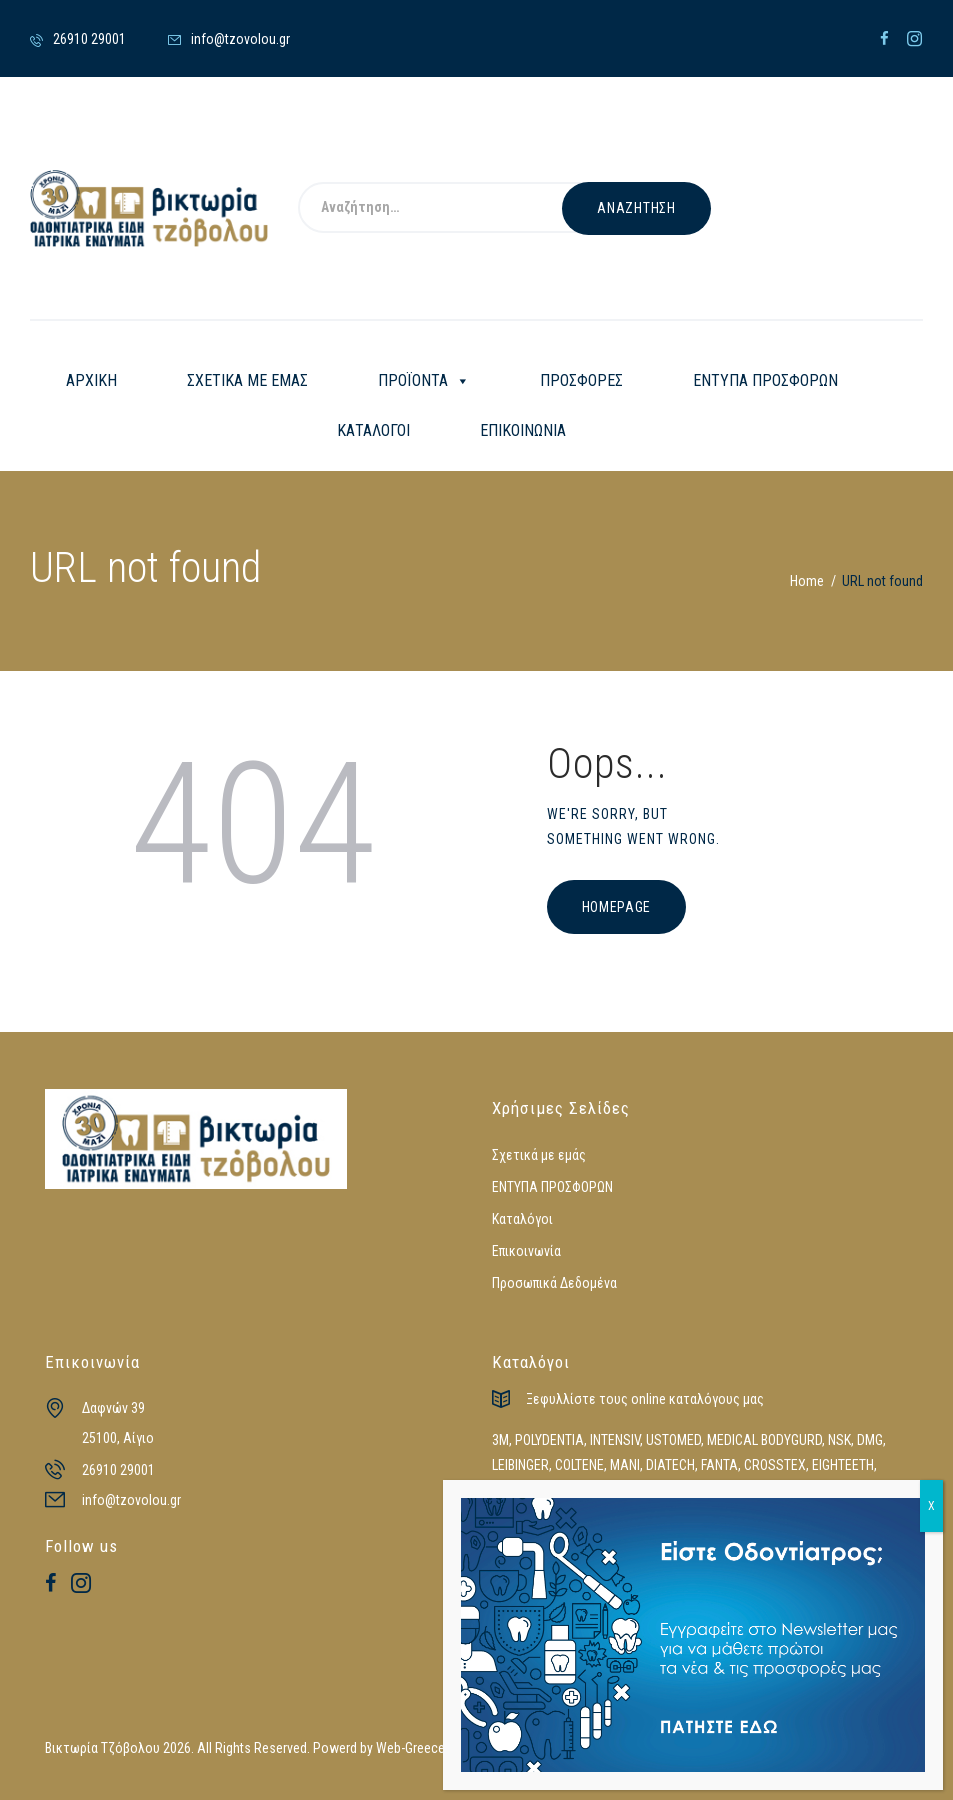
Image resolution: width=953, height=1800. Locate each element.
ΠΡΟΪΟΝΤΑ (424, 381)
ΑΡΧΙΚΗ (91, 380)
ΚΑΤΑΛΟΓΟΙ (373, 430)
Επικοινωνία (526, 1251)
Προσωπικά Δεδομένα (554, 1283)
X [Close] (931, 1506)
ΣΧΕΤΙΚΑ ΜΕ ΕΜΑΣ (247, 380)
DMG (870, 1440)
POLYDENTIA (549, 1440)
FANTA (719, 1465)
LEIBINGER (520, 1465)
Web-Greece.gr (417, 1748)
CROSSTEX (775, 1465)
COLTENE (579, 1465)
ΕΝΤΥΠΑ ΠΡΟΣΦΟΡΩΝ (765, 380)
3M (500, 1440)
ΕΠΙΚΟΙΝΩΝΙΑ (523, 430)
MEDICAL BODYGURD (764, 1440)
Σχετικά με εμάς (539, 1155)
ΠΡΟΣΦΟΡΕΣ (581, 380)
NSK (839, 1440)
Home (807, 581)
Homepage (617, 907)
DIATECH (670, 1465)
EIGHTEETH (843, 1465)
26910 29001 (118, 1470)
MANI (625, 1465)
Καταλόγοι (522, 1219)
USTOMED (673, 1440)
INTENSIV (615, 1440)
